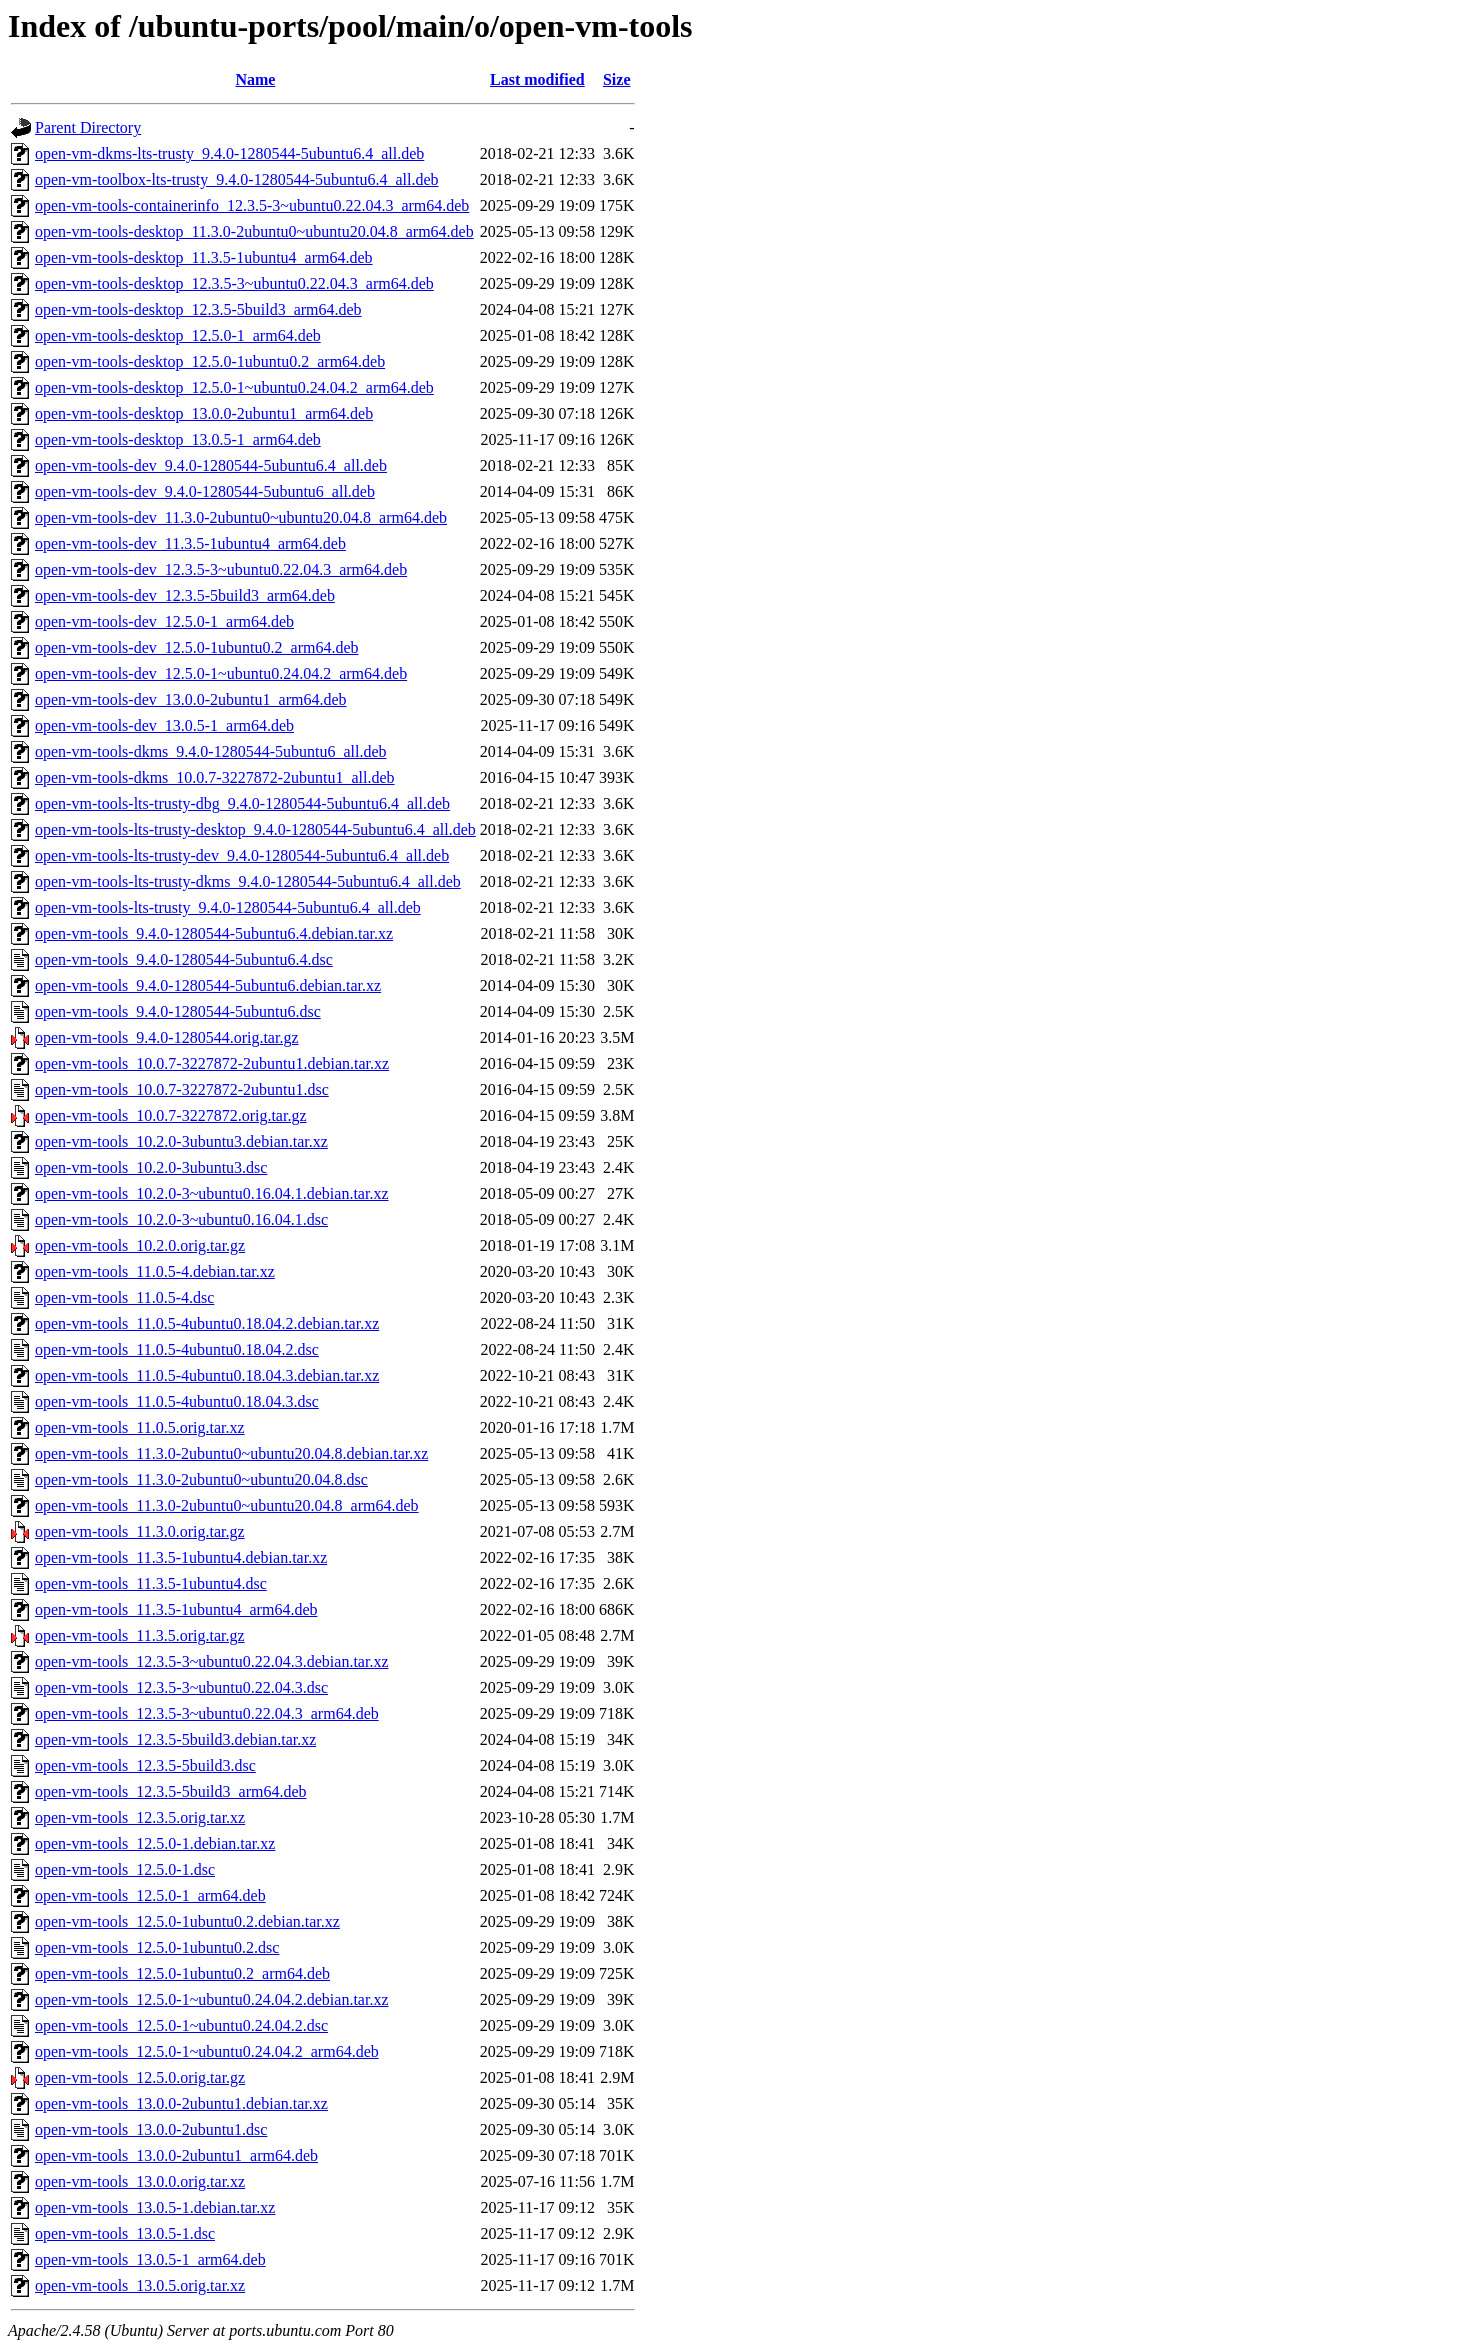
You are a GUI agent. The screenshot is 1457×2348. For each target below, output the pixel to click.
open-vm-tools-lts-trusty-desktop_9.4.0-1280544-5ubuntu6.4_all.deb (255, 829)
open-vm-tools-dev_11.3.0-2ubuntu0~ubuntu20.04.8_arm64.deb (241, 517)
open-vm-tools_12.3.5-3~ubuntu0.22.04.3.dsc (181, 1687)
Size (617, 79)
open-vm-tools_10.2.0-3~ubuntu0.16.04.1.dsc (181, 1219)
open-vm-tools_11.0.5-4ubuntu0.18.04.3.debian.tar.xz (207, 1375)
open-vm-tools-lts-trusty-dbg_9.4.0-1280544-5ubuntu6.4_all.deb (242, 803)
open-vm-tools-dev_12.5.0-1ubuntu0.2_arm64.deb (197, 647)
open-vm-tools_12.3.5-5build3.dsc (145, 1765)
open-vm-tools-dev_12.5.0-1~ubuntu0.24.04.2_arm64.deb (221, 673)
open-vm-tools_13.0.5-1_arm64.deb (150, 2259)
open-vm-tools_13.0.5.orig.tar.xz (140, 2285)
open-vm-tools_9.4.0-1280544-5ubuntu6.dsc (178, 1011)
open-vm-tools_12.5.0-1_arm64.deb (150, 1895)
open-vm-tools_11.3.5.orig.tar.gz (140, 1635)
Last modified (537, 79)
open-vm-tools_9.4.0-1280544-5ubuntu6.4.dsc (184, 959)
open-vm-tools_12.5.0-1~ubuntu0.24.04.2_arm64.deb (207, 2051)
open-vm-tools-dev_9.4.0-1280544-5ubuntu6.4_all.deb (211, 465)
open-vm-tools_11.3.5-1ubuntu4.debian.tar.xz (181, 1557)
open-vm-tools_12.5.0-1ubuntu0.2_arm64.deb (182, 1973)
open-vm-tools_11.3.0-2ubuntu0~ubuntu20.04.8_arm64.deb (227, 1505)
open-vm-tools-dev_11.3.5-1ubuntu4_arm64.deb (190, 543)
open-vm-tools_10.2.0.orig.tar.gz (140, 1245)
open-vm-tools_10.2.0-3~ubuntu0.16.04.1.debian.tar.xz (212, 1193)
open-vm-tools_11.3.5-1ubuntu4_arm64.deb (176, 1609)
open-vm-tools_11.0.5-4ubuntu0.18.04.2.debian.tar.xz (207, 1323)
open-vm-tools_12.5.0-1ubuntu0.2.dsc (157, 1947)
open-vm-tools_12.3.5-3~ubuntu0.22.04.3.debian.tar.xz (212, 1661)
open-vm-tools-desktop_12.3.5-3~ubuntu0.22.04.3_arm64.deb (234, 283)
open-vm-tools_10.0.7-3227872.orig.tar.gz (171, 1115)
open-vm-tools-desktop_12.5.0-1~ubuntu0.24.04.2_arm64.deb (234, 387)
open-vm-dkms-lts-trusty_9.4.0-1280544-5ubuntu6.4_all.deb (229, 153)
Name (255, 79)
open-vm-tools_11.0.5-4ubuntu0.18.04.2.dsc (177, 1349)
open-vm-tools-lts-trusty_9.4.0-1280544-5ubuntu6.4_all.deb (228, 907)
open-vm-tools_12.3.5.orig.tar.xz (140, 1817)
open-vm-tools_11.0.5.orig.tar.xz (140, 1427)
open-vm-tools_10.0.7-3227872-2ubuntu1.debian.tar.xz (212, 1063)
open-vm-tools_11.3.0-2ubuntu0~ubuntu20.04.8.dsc (201, 1479)
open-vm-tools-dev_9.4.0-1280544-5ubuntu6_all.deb (205, 491)
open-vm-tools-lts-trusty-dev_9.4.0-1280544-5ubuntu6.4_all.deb (242, 855)
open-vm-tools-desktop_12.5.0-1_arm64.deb (178, 335)
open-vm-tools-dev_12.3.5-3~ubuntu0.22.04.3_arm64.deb (221, 569)
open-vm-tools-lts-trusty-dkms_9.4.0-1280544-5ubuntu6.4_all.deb (248, 881)
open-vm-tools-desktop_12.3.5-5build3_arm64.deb (198, 309)
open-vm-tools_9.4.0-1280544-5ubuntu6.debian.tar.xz (208, 985)
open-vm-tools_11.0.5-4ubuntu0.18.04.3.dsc (177, 1401)
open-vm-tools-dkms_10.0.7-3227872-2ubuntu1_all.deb (215, 777)
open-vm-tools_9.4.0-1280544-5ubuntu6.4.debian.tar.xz (214, 933)
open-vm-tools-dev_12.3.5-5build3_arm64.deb (185, 595)
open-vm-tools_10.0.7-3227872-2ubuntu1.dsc (182, 1089)
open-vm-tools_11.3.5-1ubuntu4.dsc (151, 1583)
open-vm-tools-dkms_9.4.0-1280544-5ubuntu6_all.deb (211, 751)
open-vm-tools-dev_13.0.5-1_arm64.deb (164, 725)
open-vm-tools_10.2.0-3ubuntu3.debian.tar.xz (181, 1141)
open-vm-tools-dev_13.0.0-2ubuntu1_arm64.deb (191, 699)
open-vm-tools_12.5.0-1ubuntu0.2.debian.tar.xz (187, 1921)
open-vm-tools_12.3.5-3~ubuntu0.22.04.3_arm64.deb (207, 1713)
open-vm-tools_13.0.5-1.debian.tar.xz (155, 2207)
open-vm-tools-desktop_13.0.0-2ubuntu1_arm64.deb (204, 413)
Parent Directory (88, 127)
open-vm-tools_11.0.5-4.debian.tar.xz (155, 1271)
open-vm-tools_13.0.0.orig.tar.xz (140, 2181)
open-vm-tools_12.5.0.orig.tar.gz (140, 2077)
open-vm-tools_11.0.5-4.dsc (124, 1297)
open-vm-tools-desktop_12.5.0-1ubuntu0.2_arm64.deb (210, 361)
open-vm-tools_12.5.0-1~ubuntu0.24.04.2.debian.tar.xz (212, 1999)
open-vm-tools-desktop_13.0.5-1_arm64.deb (178, 439)
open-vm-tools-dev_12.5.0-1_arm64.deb (164, 621)
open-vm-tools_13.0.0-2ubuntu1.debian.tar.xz (181, 2103)
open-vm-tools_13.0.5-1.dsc (125, 2233)
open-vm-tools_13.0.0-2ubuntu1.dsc (151, 2129)
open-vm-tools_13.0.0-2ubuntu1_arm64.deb (176, 2155)
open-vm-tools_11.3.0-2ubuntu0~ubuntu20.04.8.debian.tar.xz (231, 1453)
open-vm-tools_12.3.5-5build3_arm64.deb (171, 1791)
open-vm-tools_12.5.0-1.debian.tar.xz (155, 1843)
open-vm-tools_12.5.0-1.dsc (125, 1869)
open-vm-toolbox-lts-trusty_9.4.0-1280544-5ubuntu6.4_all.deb (237, 179)
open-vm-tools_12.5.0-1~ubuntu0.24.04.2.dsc (181, 2025)
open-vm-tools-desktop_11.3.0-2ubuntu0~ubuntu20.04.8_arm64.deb (254, 231)
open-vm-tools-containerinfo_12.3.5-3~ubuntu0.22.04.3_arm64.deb (252, 205)
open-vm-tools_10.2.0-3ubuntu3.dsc (151, 1167)
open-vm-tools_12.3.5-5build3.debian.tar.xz (175, 1739)
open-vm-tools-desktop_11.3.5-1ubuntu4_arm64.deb (204, 257)
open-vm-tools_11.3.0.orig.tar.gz (140, 1531)
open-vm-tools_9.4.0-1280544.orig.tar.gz (167, 1037)
